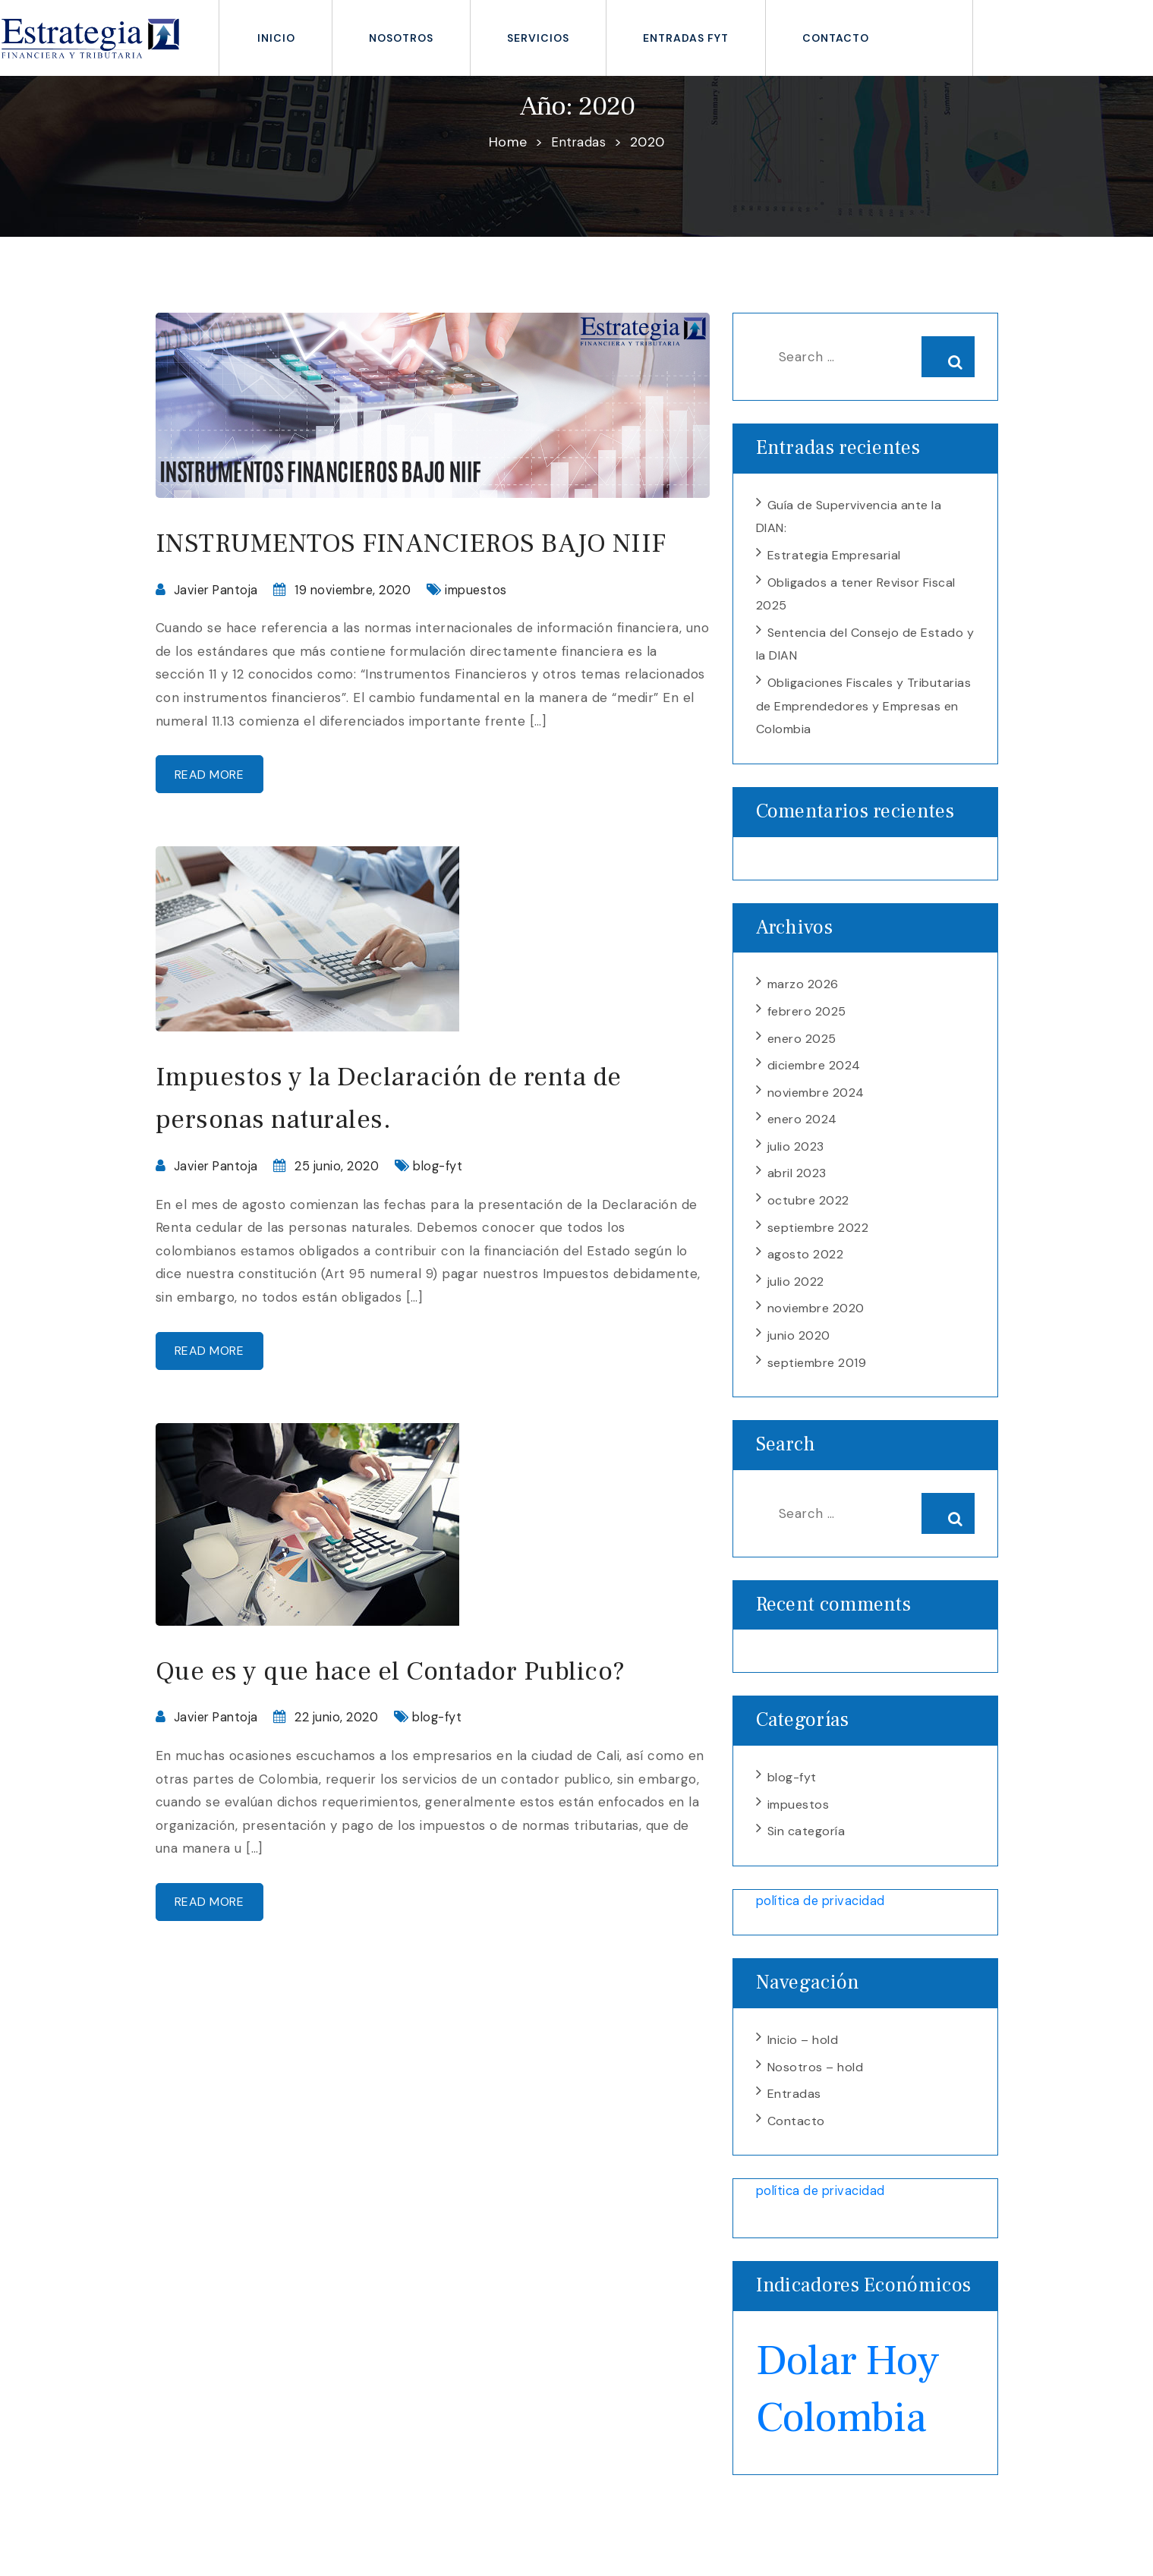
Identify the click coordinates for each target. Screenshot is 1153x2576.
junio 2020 (798, 1353)
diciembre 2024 (814, 1075)
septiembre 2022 (818, 1242)
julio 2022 (795, 1297)
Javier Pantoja (218, 632)
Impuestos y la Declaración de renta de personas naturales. (419, 1144)
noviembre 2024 (816, 1103)
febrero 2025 (806, 1020)
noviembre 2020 (816, 1325)
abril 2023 (797, 1186)
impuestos (491, 632)
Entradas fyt (686, 38)
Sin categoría (806, 1852)
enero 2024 (802, 1130)
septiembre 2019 (817, 1381)
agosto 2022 (805, 1269)
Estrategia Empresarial (834, 557)
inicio (276, 38)
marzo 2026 (803, 992)
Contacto (835, 38)
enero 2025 (801, 1048)
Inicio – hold (803, 2062)
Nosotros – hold (815, 2090)
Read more (217, 819)
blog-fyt (447, 1213)
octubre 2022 (808, 1214)
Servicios (538, 38)
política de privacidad (824, 1921)
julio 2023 (795, 1159)
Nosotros (401, 38)
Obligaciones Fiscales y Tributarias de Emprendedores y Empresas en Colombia (864, 712)
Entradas (794, 2118)
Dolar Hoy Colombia (856, 2413)
